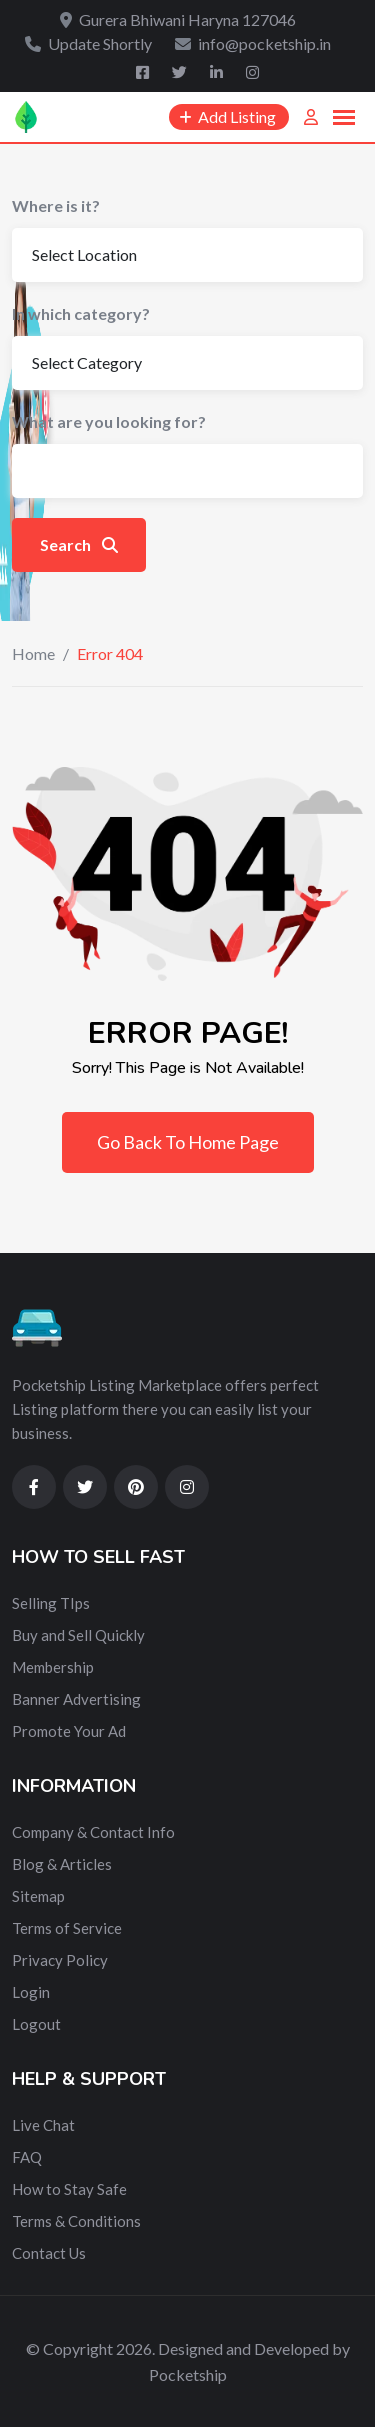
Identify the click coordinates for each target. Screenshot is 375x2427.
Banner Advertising (76, 1699)
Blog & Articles (62, 1864)
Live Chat (43, 2125)
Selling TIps (51, 1603)
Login (31, 1992)
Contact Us (49, 2253)
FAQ (27, 2157)
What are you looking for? (109, 421)
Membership (53, 1667)
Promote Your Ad (69, 1731)
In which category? (81, 313)
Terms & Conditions (76, 2221)
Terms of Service (67, 1928)
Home (33, 653)
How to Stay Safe (69, 2189)
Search (79, 544)
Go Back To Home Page (188, 1142)
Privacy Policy (60, 1960)
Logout (36, 2024)
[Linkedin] (218, 72)
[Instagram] (252, 72)
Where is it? (56, 205)
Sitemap (38, 1896)
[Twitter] (181, 72)
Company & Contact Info (93, 1832)
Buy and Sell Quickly (78, 1635)
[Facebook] (144, 72)
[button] (344, 118)
